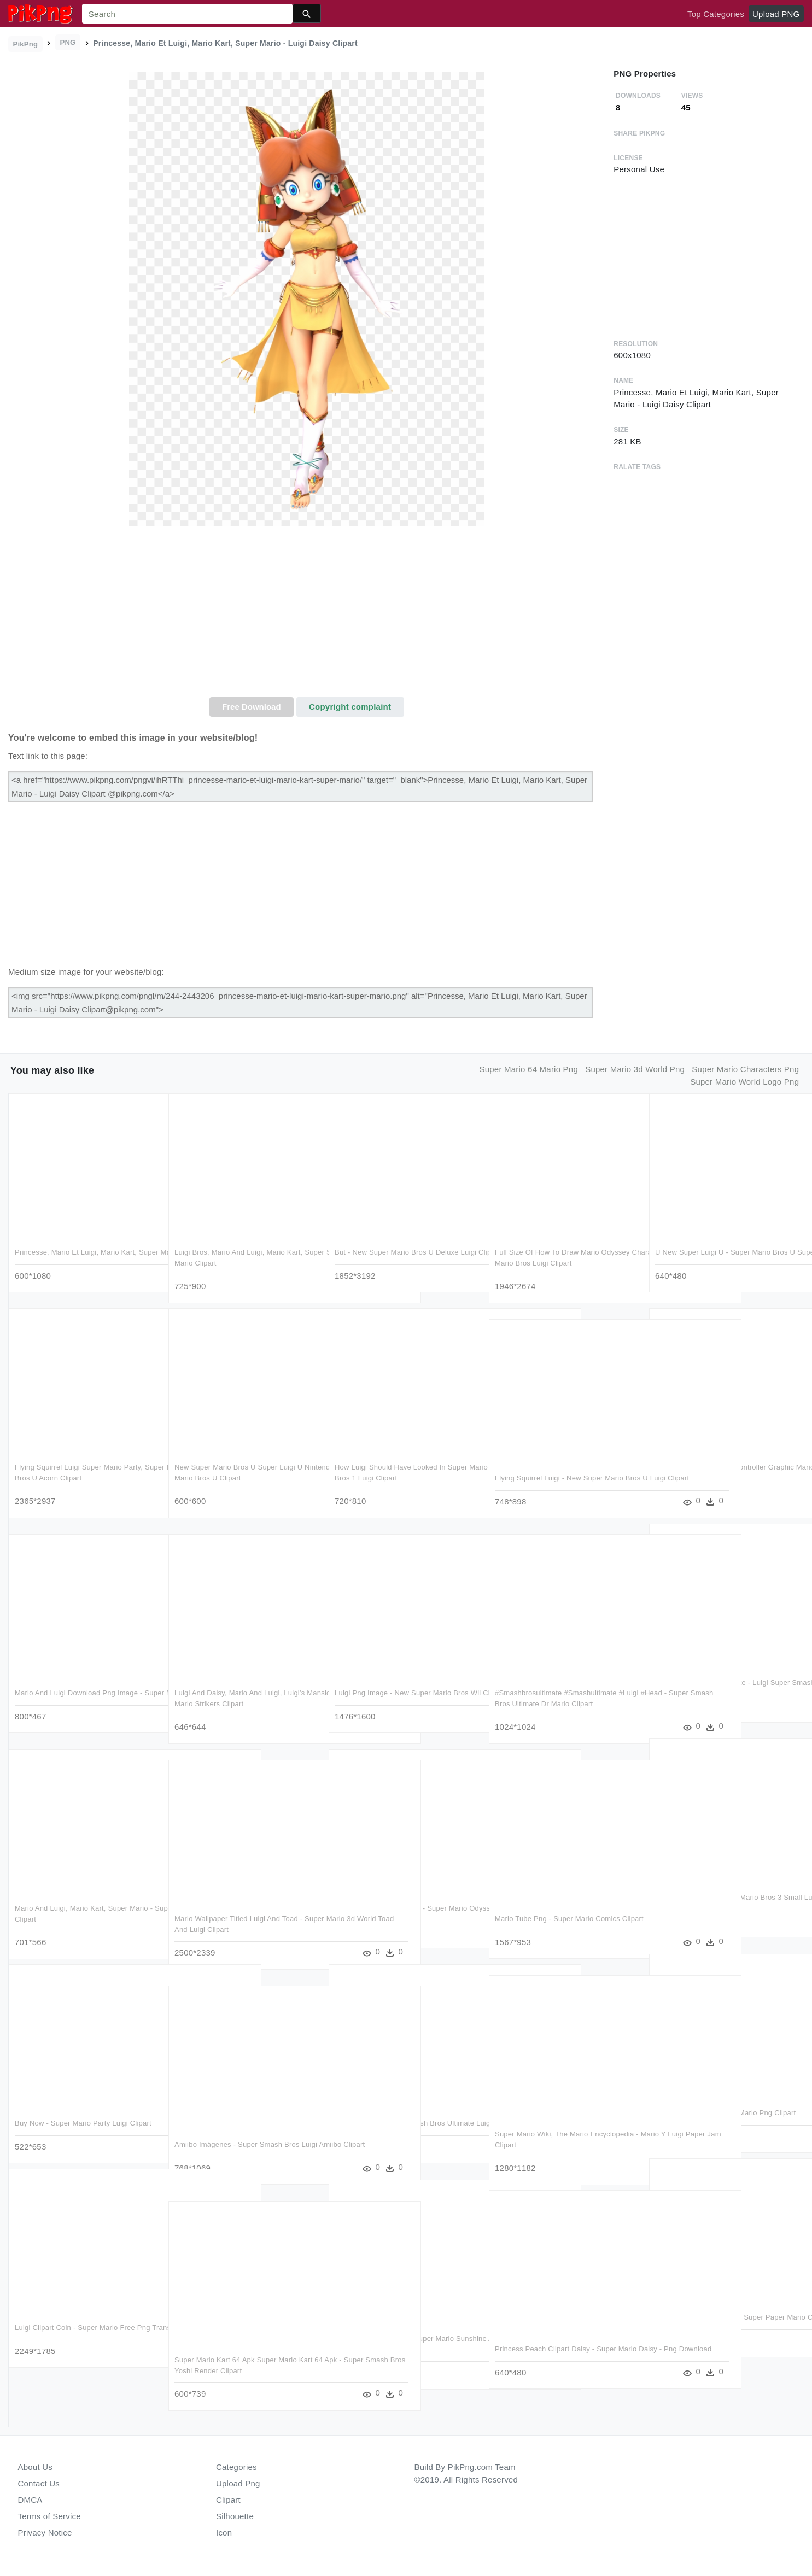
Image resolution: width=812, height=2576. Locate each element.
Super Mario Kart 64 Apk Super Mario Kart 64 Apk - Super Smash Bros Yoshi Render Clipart (243, 2370)
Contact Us (39, 2483)
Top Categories (715, 14)
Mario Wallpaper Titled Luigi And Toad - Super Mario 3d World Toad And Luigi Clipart (238, 1929)
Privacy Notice (45, 2532)
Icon (224, 2532)
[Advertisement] (306, 615)
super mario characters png (745, 1069)
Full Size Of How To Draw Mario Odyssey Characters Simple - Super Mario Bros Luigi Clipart (566, 1263)
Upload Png (238, 2483)
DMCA (30, 2499)
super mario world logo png (744, 1081)
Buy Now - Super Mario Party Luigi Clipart (83, 2123)
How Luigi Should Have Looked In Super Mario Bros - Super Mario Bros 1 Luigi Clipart (401, 1477)
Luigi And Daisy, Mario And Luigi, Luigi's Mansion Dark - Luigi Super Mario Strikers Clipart (243, 1703)
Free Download (251, 706)
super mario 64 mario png (529, 1069)
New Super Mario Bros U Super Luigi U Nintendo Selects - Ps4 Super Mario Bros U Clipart (245, 1477)
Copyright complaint (350, 706)
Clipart (228, 2499)
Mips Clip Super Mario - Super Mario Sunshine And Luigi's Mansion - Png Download (394, 2349)
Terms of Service (49, 2516)
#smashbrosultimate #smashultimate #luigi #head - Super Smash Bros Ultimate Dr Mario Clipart (565, 1703)
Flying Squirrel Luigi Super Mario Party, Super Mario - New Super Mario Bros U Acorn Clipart (79, 1477)
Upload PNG (775, 14)
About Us (35, 2467)
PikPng (25, 44)
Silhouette (235, 2516)
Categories (236, 2467)
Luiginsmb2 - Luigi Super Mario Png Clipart (725, 2113)
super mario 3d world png (635, 1069)
